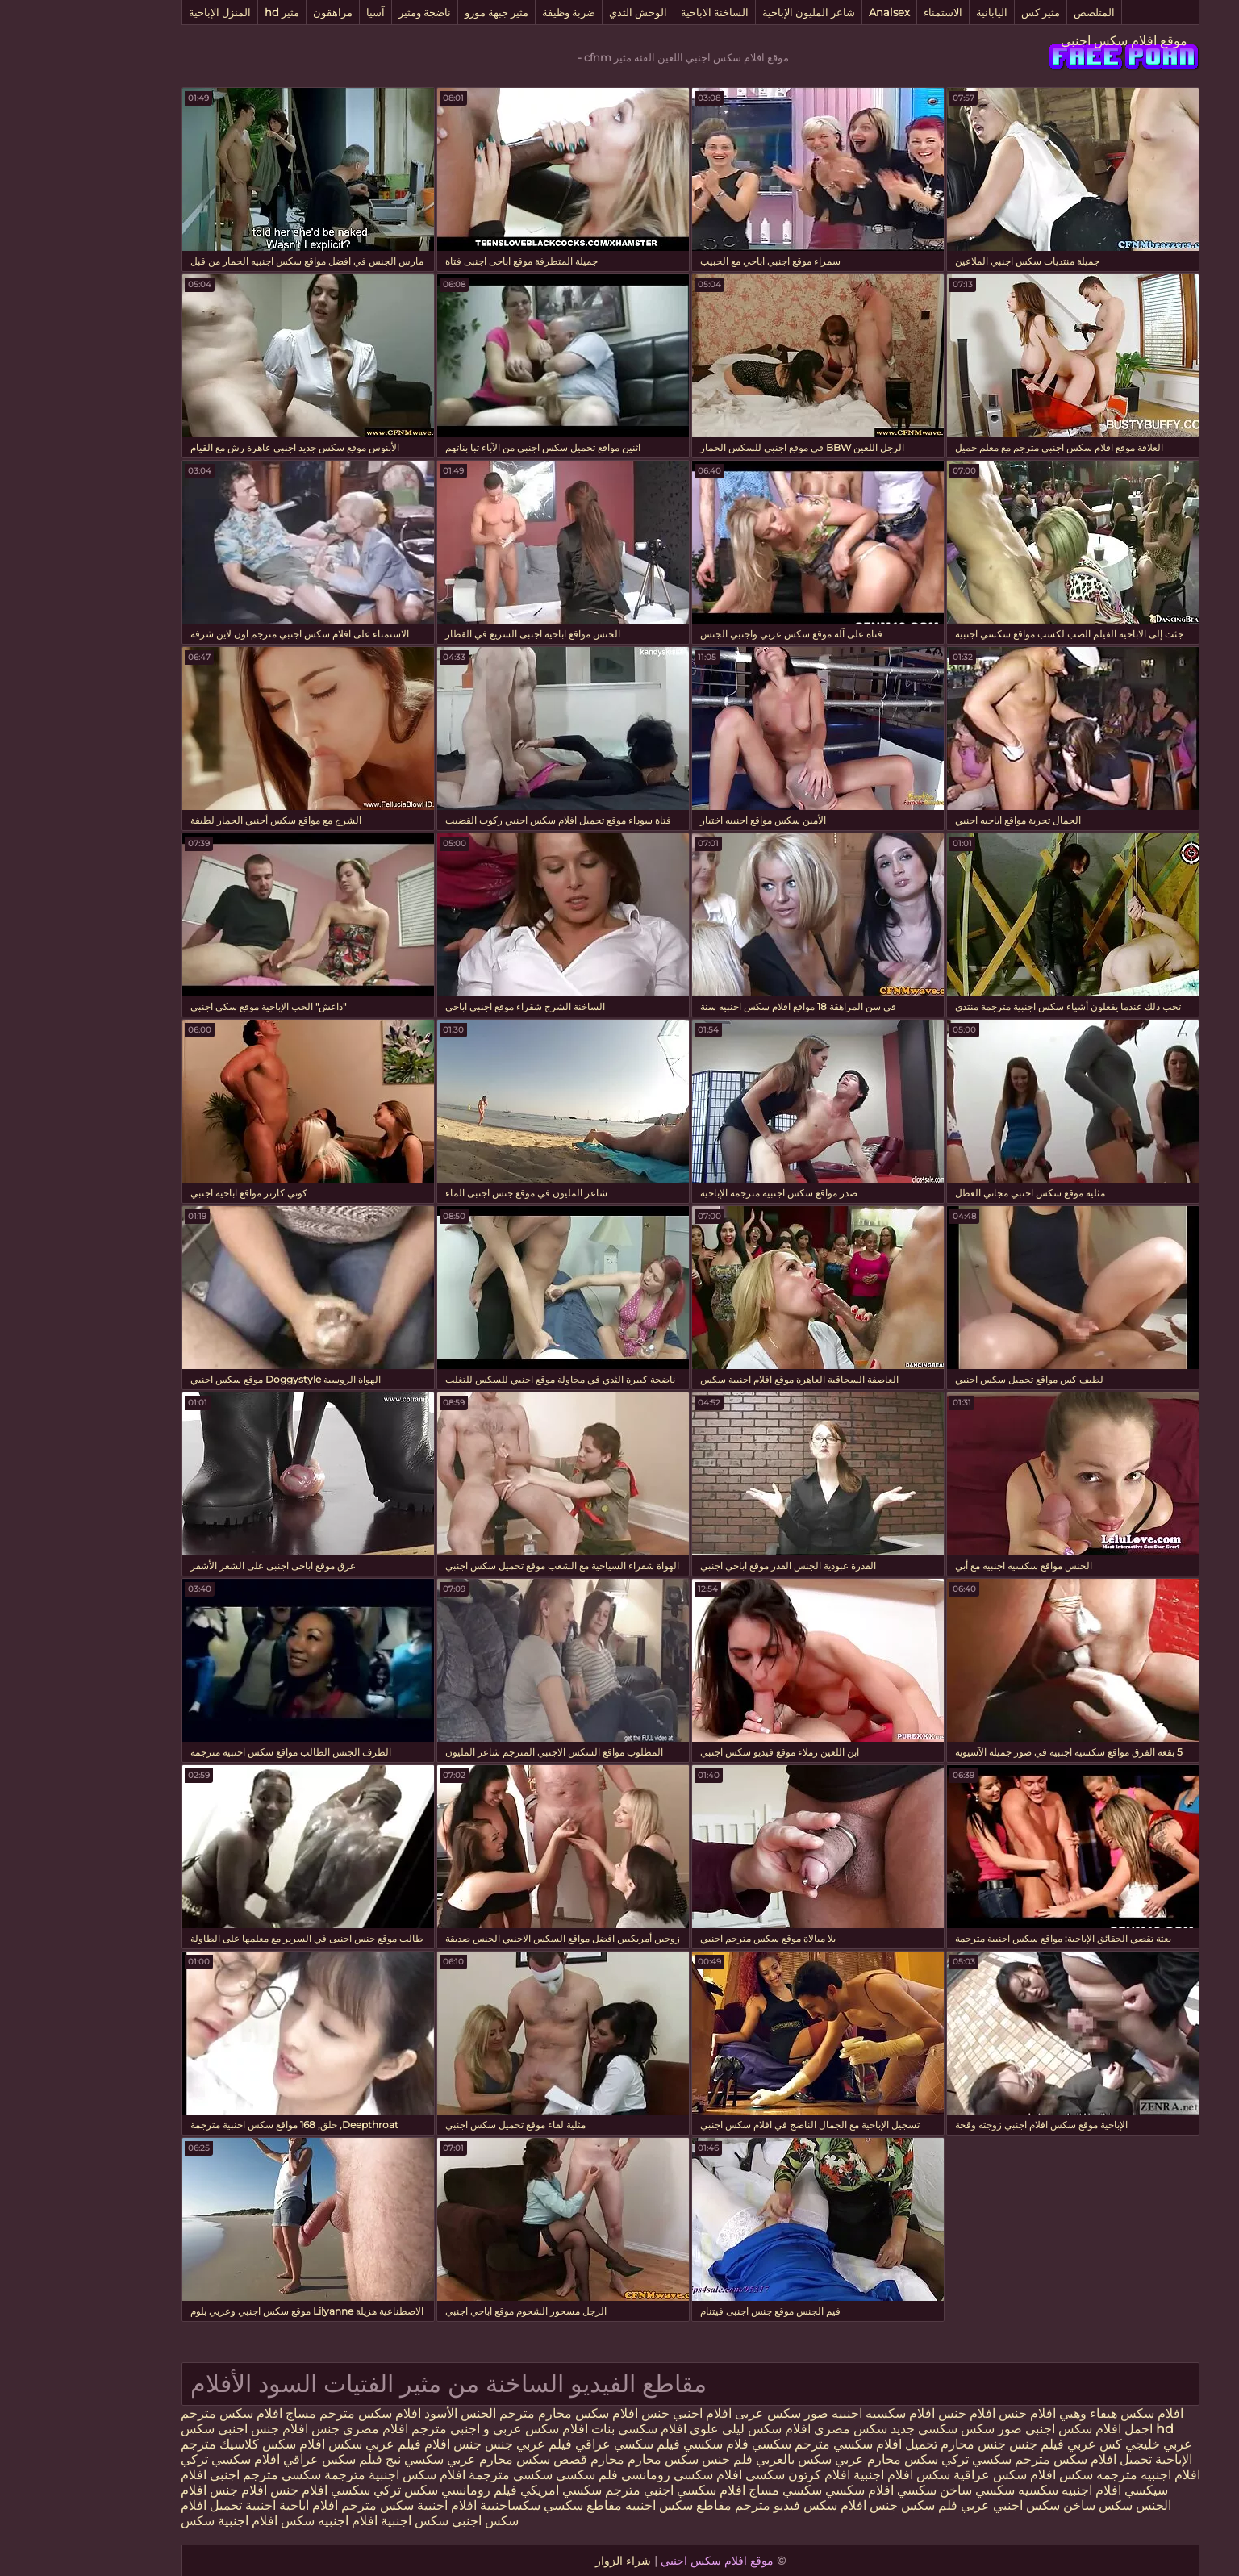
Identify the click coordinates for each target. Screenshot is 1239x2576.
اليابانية (921, 12)
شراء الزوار (552, 2560)
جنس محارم (900, 2444)
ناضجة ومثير (353, 12)
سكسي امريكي (488, 2490)
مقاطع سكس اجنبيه (607, 2505)
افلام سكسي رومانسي (610, 2474)
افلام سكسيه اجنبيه (812, 2413)
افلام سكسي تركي (159, 2459)
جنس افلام (382, 2444)
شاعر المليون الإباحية (737, 12)
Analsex (818, 12)
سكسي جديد (853, 2428)
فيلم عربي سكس (302, 2444)
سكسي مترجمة (440, 2474)
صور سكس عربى (709, 2413)
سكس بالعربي (723, 2459)
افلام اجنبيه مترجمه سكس (1058, 2474)
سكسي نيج (342, 2459)
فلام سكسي (645, 2444)
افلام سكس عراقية (933, 2474)
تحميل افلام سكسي (812, 2444)
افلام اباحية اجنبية (220, 2505)
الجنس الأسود (389, 2413)
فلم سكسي (516, 2474)
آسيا (304, 12)
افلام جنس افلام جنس (926, 2413)
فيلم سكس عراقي (261, 2459)
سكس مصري (778, 2428)
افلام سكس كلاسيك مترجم (182, 2444)
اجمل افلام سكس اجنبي (1018, 2428)
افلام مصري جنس (287, 2428)
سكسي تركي (905, 2459)
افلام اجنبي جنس (615, 2413)
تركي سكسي (295, 2490)
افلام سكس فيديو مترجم (728, 2505)
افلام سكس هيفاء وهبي (1050, 2413)
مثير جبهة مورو (425, 12)
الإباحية (1101, 2459)
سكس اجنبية (344, 2520)
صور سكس (918, 2428)
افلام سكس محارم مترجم (497, 2413)
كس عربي (1022, 2444)
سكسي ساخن (906, 2490)
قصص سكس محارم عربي (444, 2459)
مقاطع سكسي (510, 2505)
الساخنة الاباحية (644, 12)
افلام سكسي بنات (566, 2428)
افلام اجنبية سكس (158, 2520)
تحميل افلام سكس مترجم (1011, 2459)
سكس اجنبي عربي (939, 2505)
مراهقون (262, 12)
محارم (536, 2459)
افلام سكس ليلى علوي (677, 2428)
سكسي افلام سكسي (810, 2490)
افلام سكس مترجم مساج (282, 2413)
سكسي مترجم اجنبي (194, 2474)
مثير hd (211, 12)
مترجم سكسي (718, 2444)
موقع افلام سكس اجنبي (1053, 40)
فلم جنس (655, 2459)
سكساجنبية (439, 2505)
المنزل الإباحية (149, 12)
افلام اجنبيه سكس (258, 2520)
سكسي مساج (714, 2490)
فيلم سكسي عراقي (556, 2444)
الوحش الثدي (567, 12)
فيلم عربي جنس (456, 2444)
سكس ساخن (1027, 2505)
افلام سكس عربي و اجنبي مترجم (427, 2428)
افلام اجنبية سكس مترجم (336, 2505)
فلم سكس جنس (842, 2505)
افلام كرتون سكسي (726, 2474)
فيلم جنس (965, 2444)
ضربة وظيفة (497, 12)
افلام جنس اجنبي (190, 2428)
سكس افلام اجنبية (830, 2474)
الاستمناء (872, 12)
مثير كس (969, 12)
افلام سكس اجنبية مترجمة (323, 2474)
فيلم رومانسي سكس (388, 2490)
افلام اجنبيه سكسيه (998, 2490)
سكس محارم (590, 2459)
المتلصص (1023, 12)
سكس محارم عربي (814, 2459)
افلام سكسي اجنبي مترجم (604, 2490)
